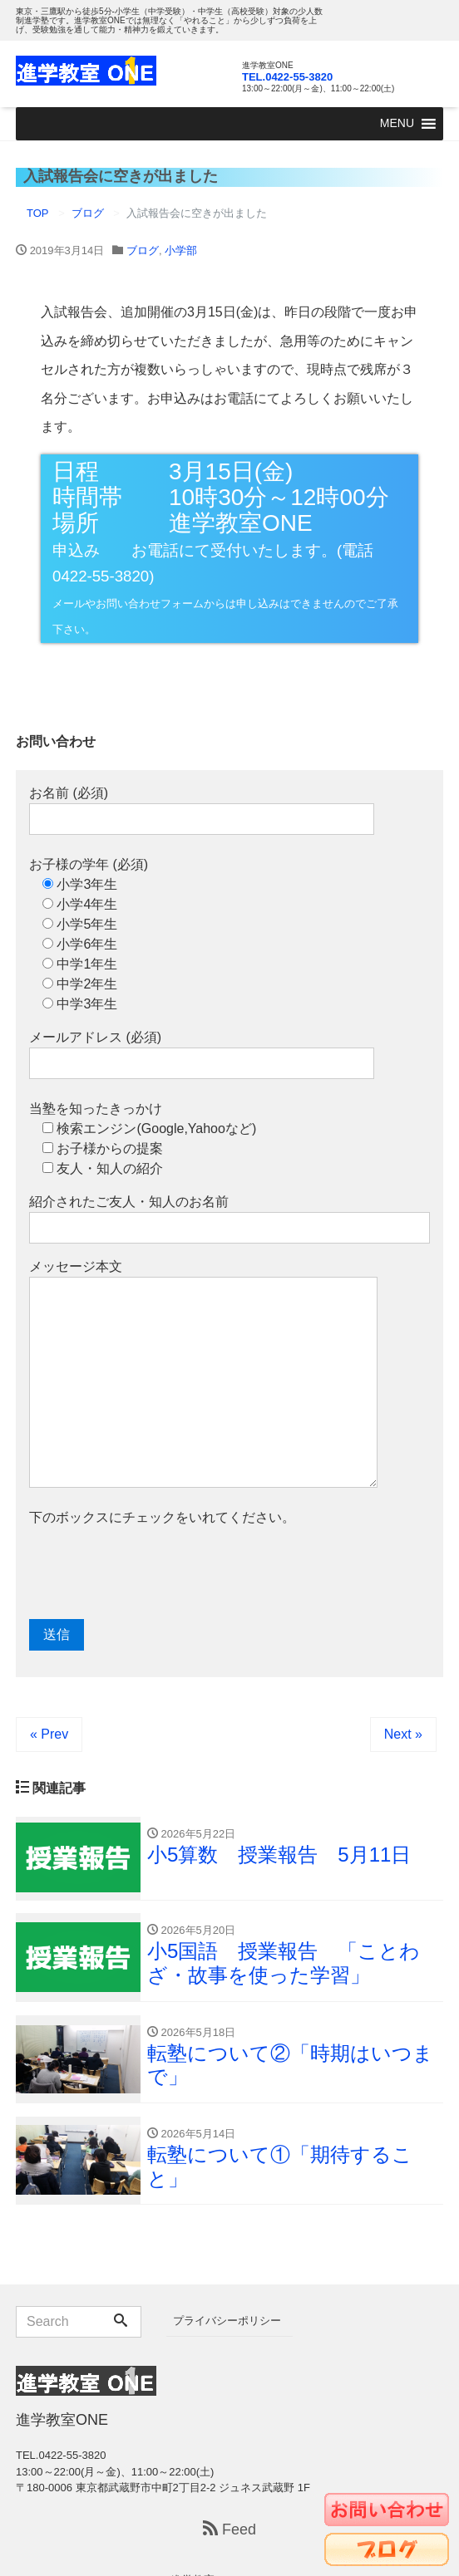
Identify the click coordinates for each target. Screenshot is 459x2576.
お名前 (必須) (201, 810)
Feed (229, 2530)
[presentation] (155, 1573)
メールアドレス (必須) (201, 1054)
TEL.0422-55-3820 (287, 77)
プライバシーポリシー (227, 2321)
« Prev (49, 1734)
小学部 (181, 250)
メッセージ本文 (203, 1373)
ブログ (142, 250)
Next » (403, 1734)
